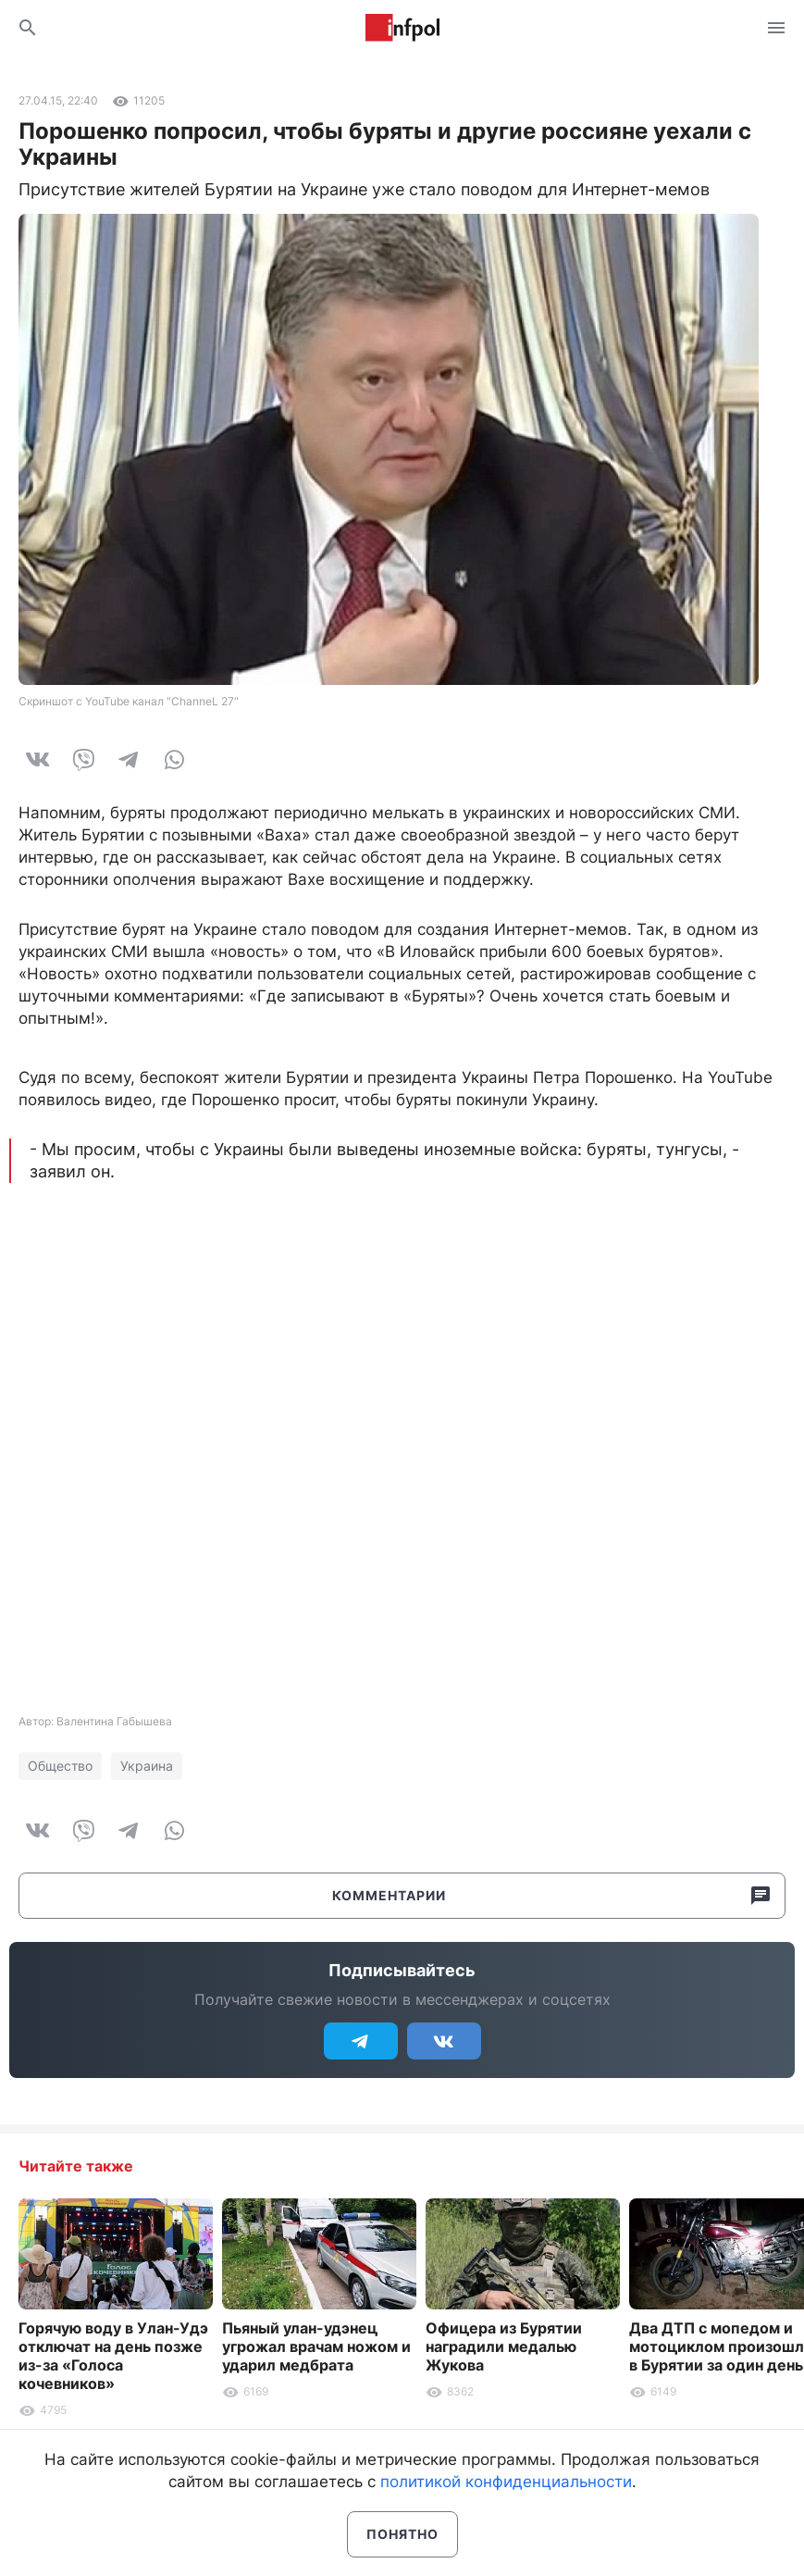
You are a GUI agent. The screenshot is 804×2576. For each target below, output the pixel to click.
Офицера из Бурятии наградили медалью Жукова (504, 2346)
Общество (60, 1765)
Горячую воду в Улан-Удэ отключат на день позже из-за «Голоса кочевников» (113, 2356)
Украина (146, 1765)
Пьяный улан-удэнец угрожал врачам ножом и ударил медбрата (316, 2346)
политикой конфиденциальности (506, 2481)
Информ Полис (402, 28)
